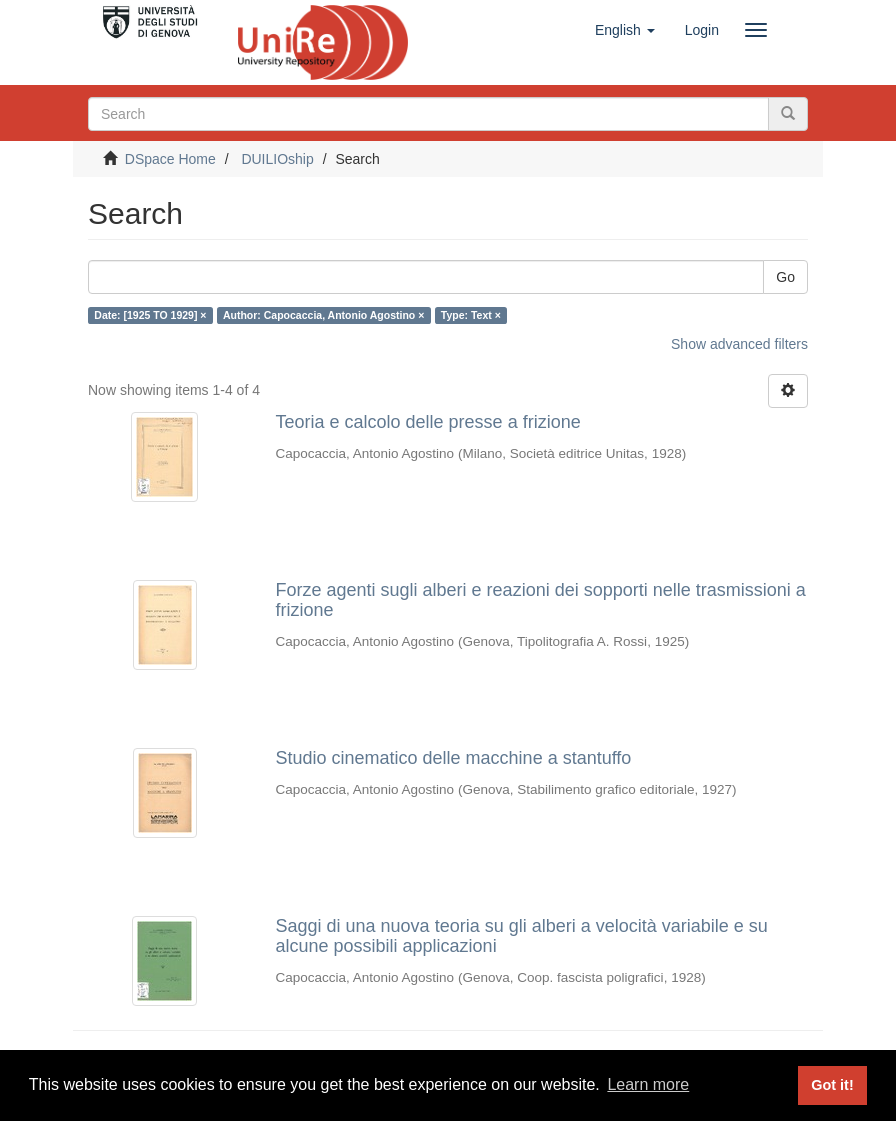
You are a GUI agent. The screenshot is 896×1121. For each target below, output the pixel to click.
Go (785, 277)
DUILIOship (277, 159)
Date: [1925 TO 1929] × (150, 315)
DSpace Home (170, 159)
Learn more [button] (648, 1084)
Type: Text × (471, 315)
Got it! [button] (832, 1085)
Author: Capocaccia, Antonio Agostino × (323, 315)
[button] (625, 30)
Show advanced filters (739, 344)
